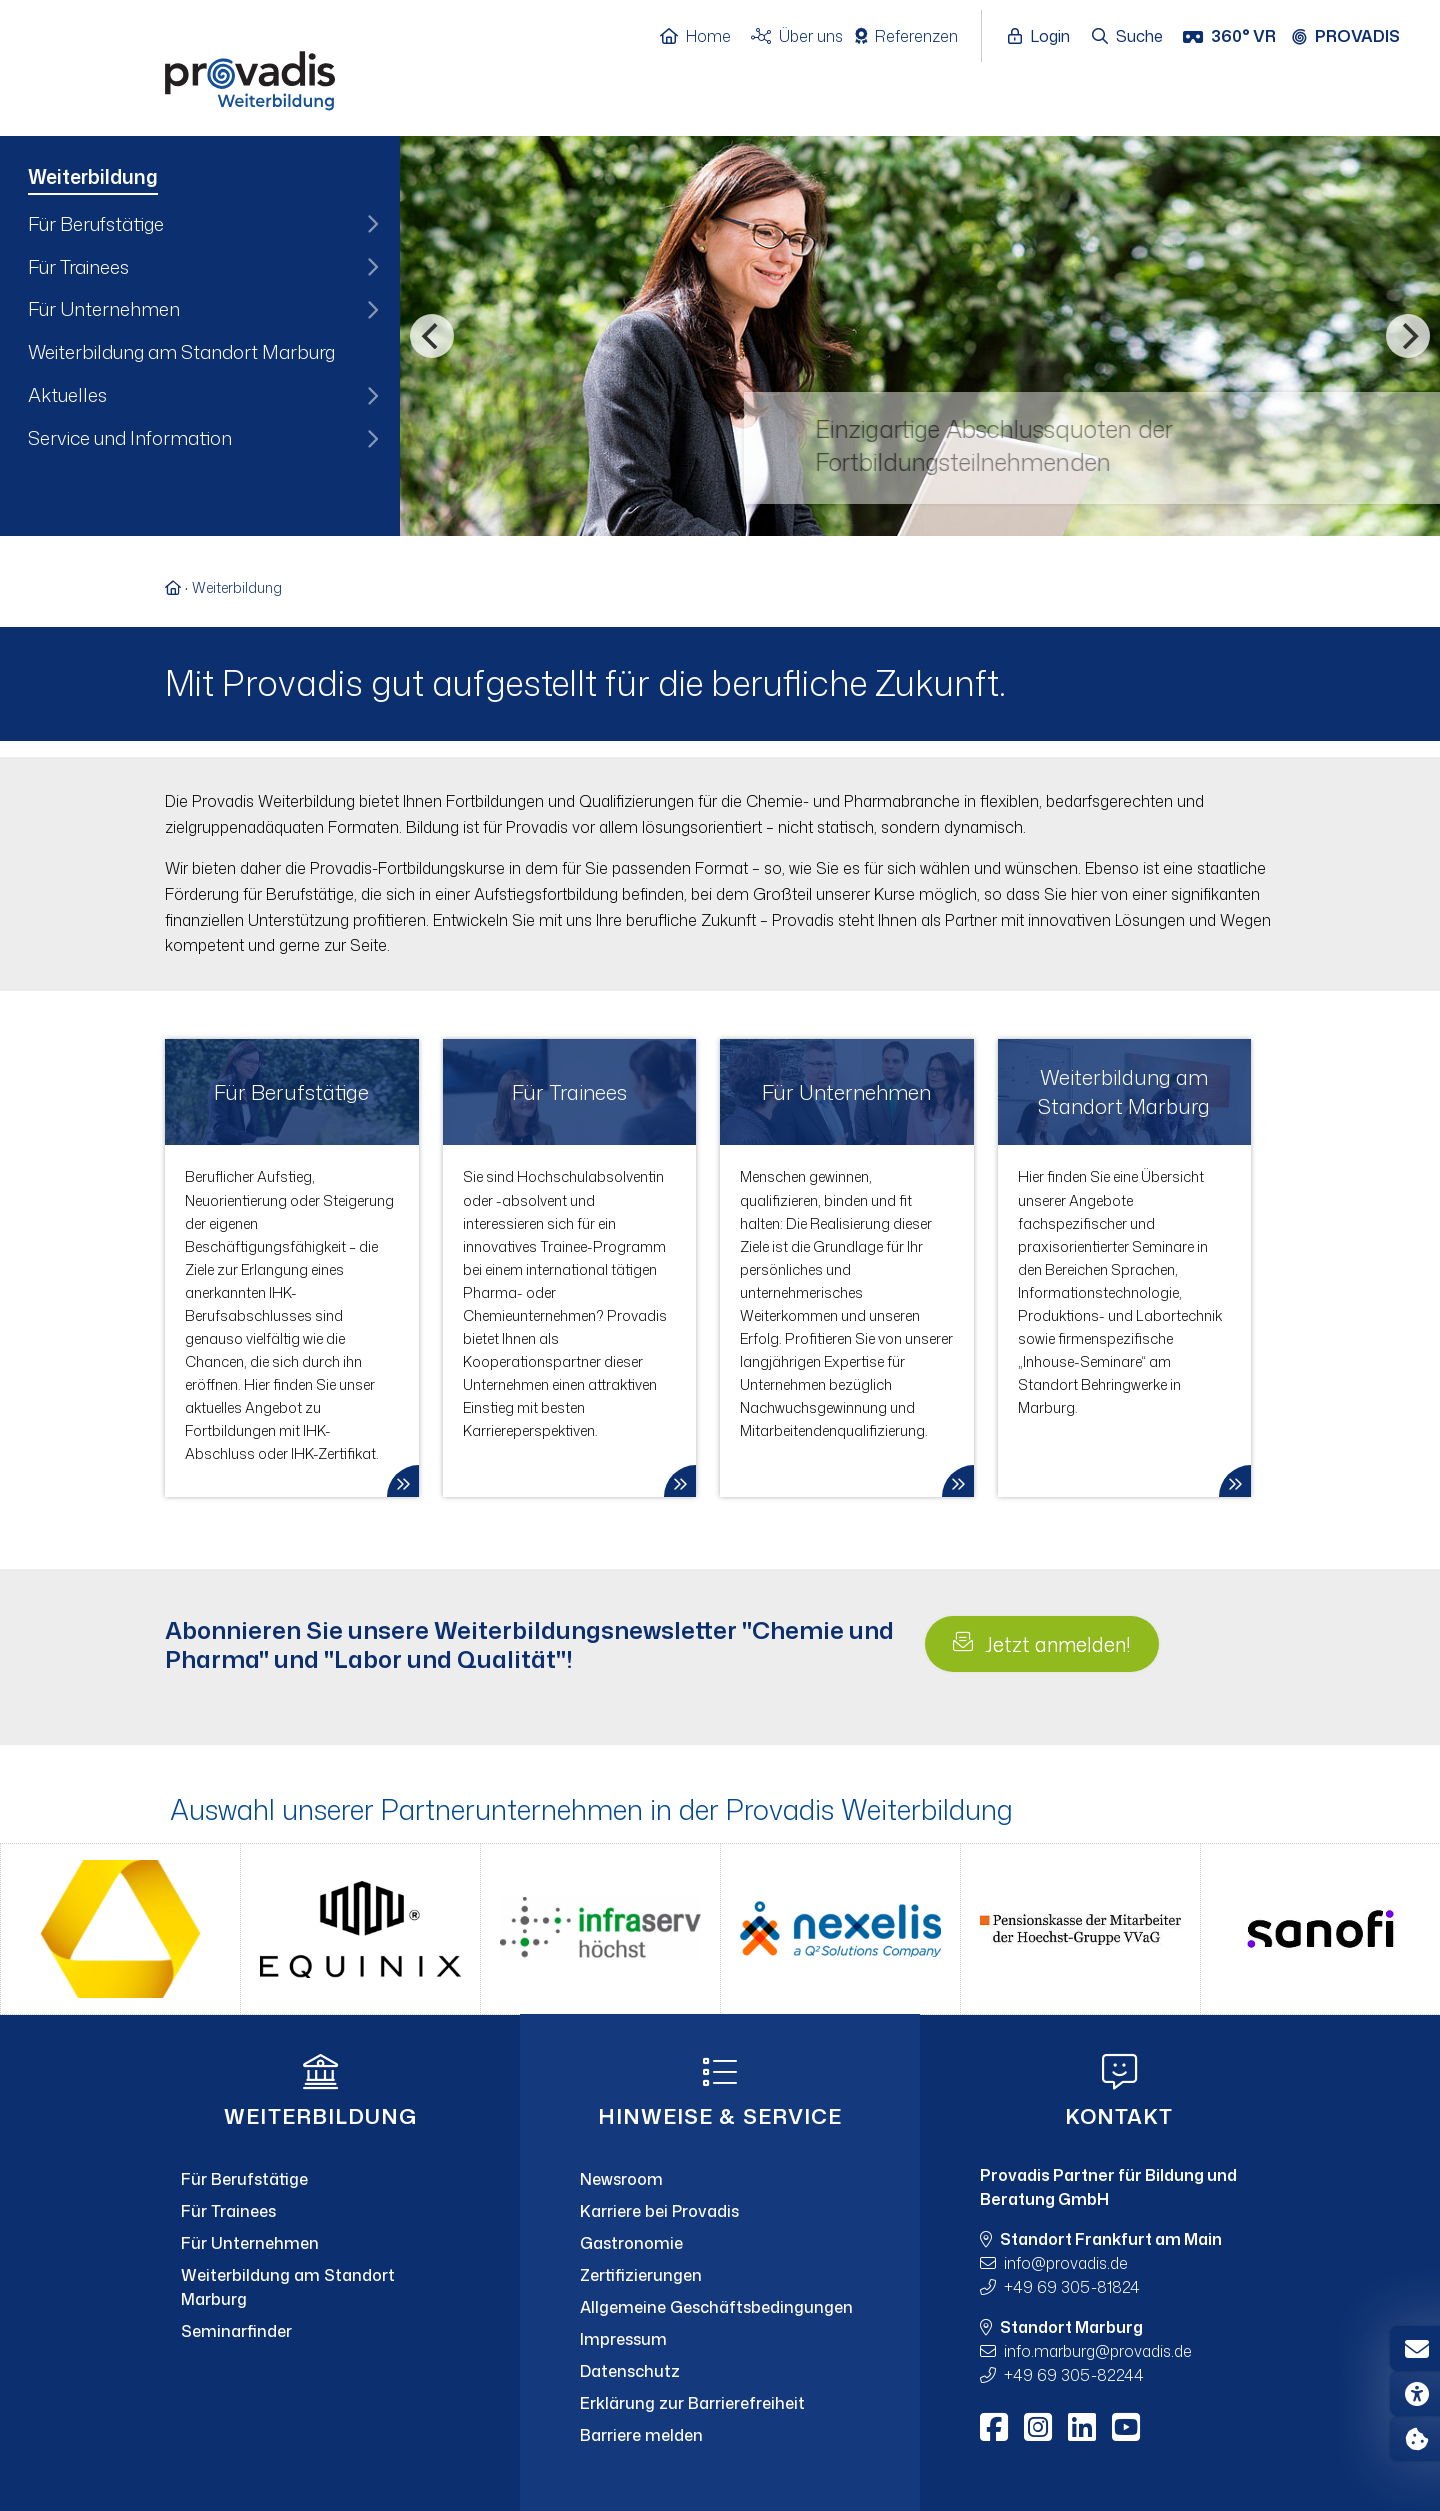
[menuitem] (200, 179)
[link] (292, 1268)
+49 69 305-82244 (1074, 2375)
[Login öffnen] (1044, 37)
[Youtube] (1126, 2427)
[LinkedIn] (1082, 2427)
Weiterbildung (237, 587)
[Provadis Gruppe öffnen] (1356, 37)
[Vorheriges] (432, 336)
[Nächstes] (1408, 336)
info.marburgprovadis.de (1098, 2351)
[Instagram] (1038, 2427)
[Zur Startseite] (178, 587)
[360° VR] (1231, 37)
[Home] (705, 37)
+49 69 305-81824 (1072, 2287)
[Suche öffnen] (1128, 37)
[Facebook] (994, 2427)
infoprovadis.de (1066, 2263)
